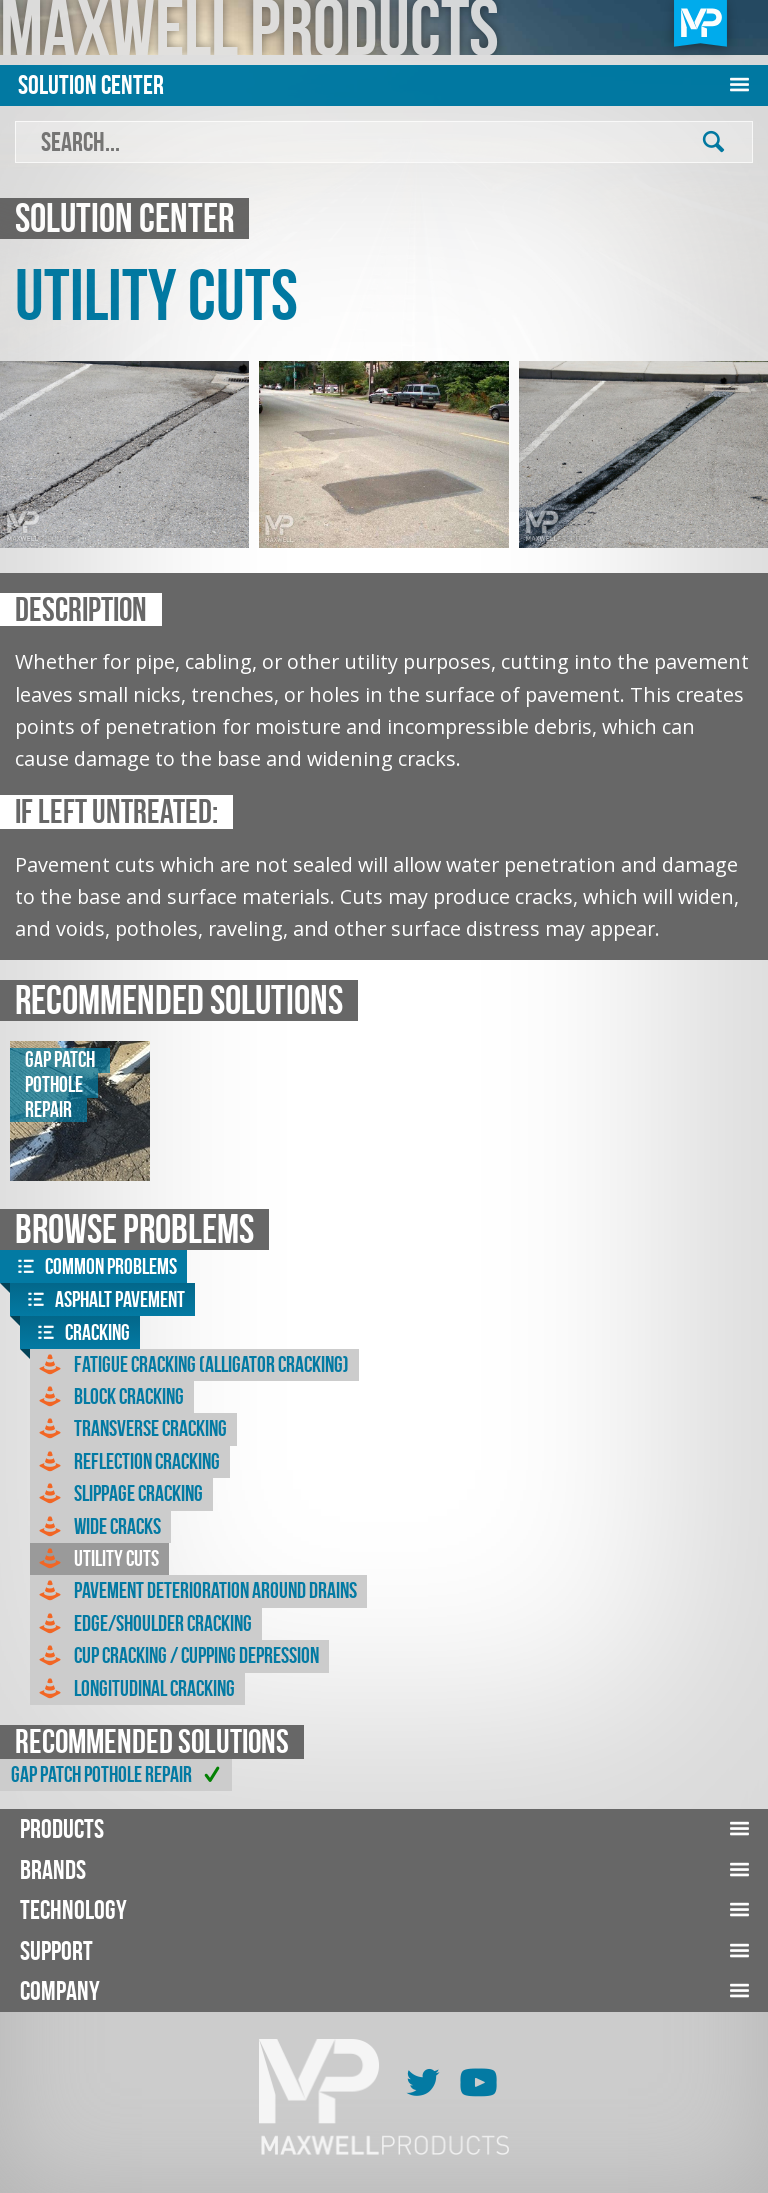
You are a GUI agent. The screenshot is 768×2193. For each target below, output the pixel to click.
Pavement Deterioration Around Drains (196, 1591)
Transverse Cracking (131, 1429)
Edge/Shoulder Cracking (143, 1624)
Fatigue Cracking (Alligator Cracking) (192, 1365)
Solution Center (91, 84)
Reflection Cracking (127, 1462)
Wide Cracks (98, 1527)
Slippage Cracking (119, 1494)
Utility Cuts (97, 1559)
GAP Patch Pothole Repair (119, 1775)
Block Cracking (109, 1397)
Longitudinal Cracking (135, 1689)
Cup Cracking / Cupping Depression (177, 1656)
